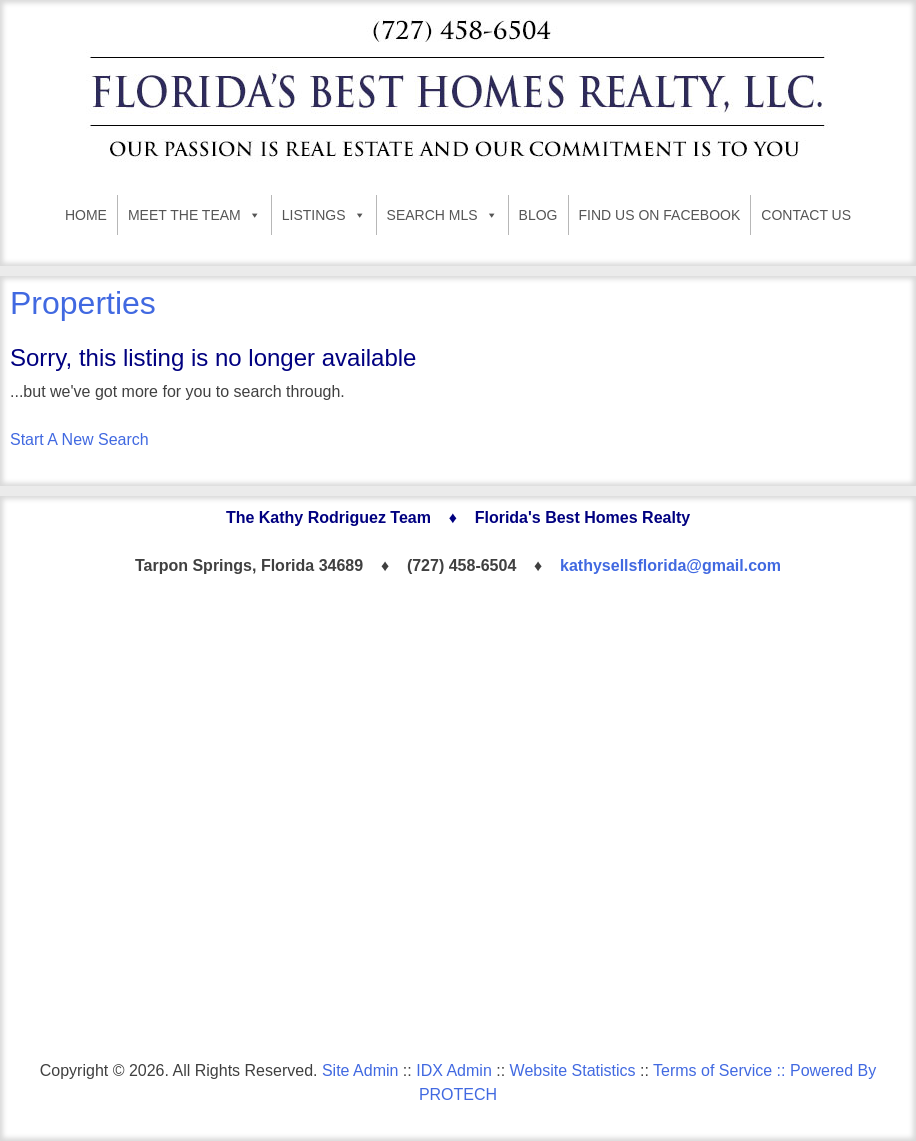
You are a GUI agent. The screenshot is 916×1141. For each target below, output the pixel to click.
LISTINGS (324, 215)
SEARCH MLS (442, 215)
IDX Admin (454, 1070)
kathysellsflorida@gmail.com (670, 565)
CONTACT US (806, 215)
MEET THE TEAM (194, 215)
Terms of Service (712, 1070)
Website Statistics (573, 1070)
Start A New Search (79, 439)
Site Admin (360, 1070)
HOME (86, 215)
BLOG (538, 215)
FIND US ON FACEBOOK (660, 215)
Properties (83, 303)
